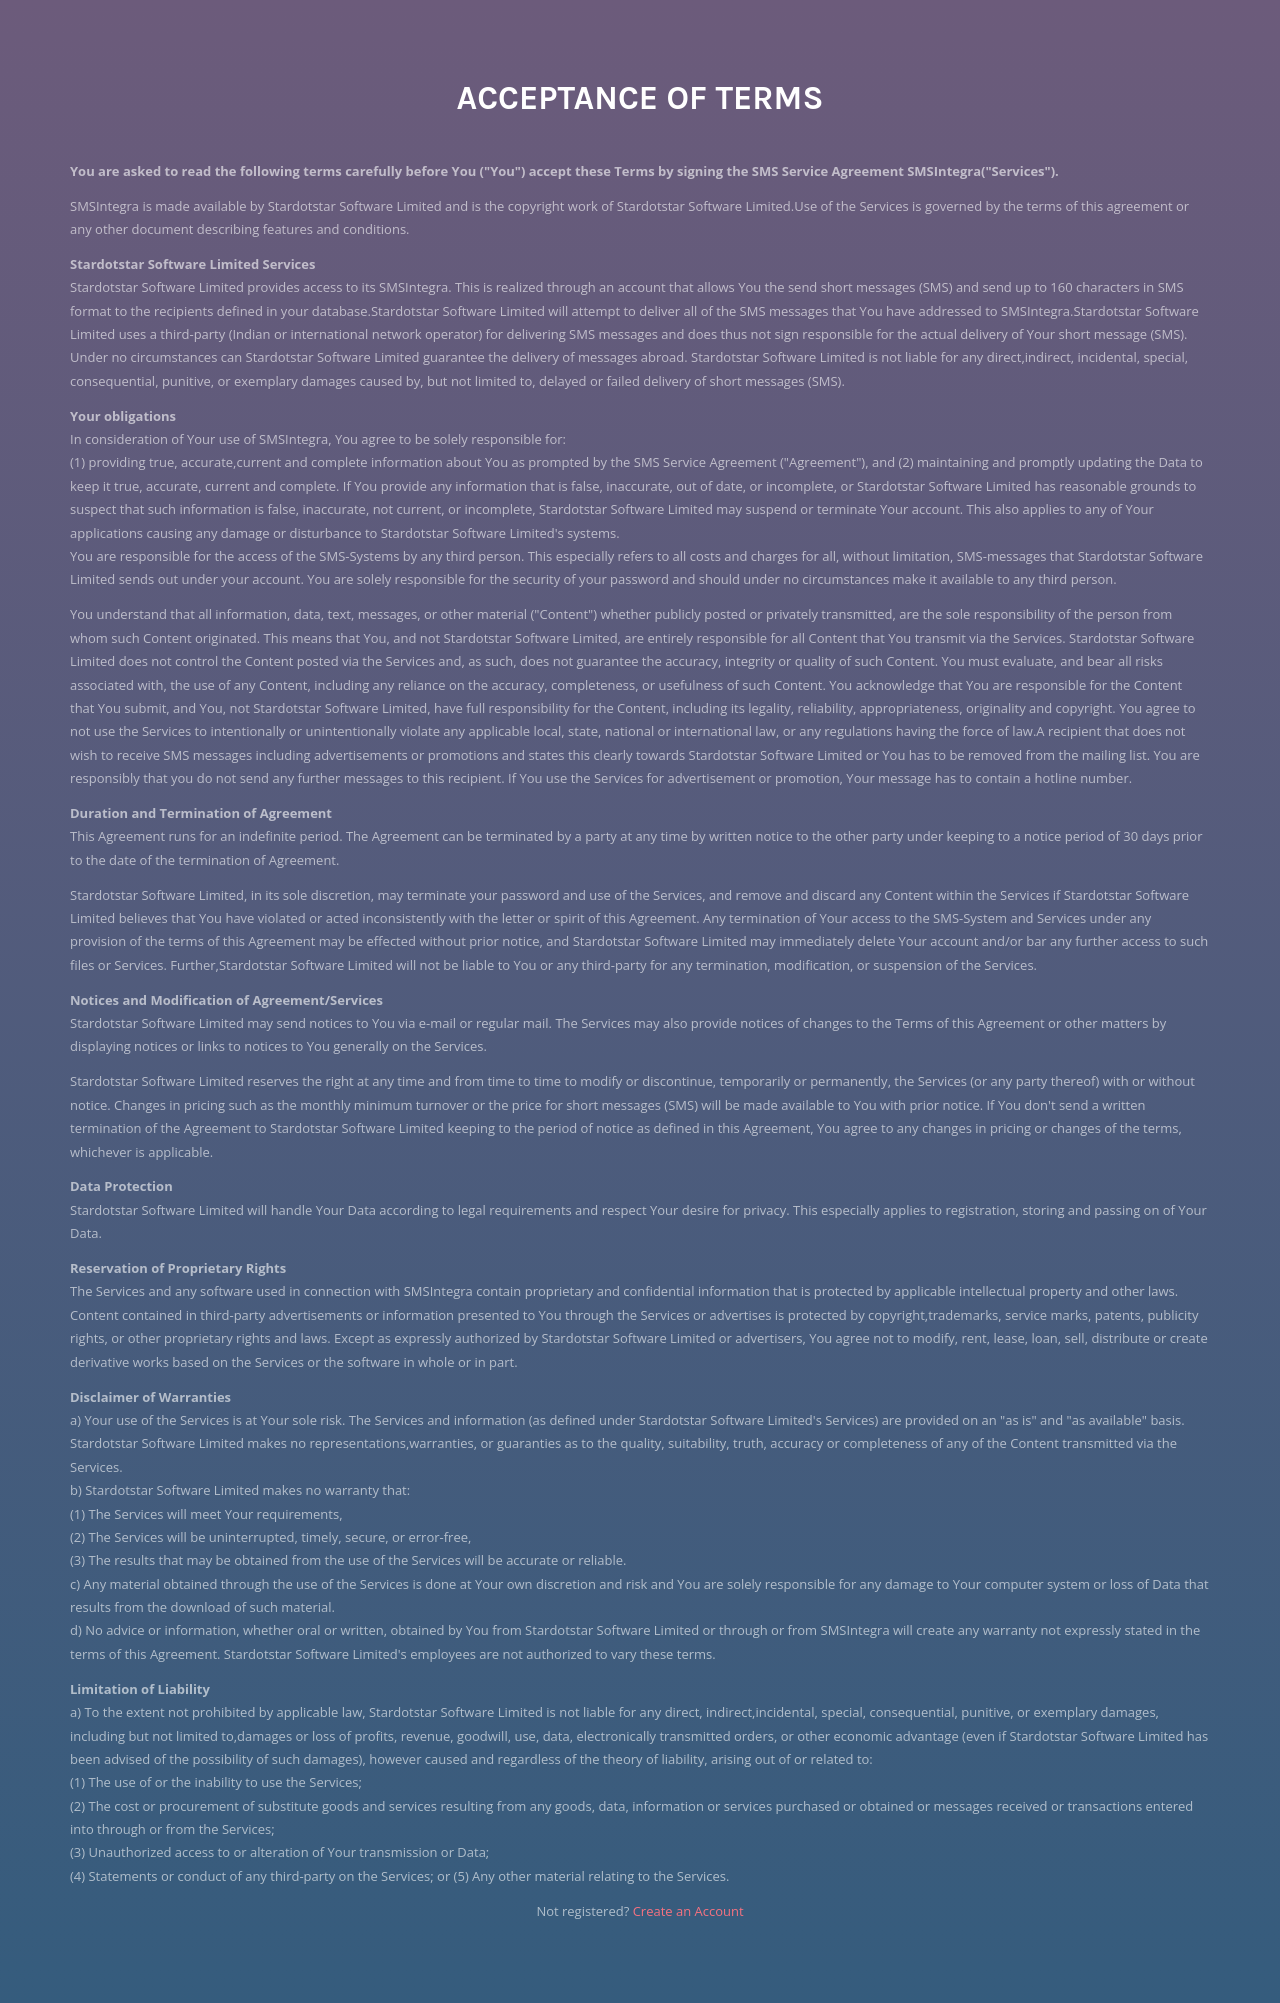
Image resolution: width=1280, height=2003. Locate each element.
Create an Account (688, 1911)
